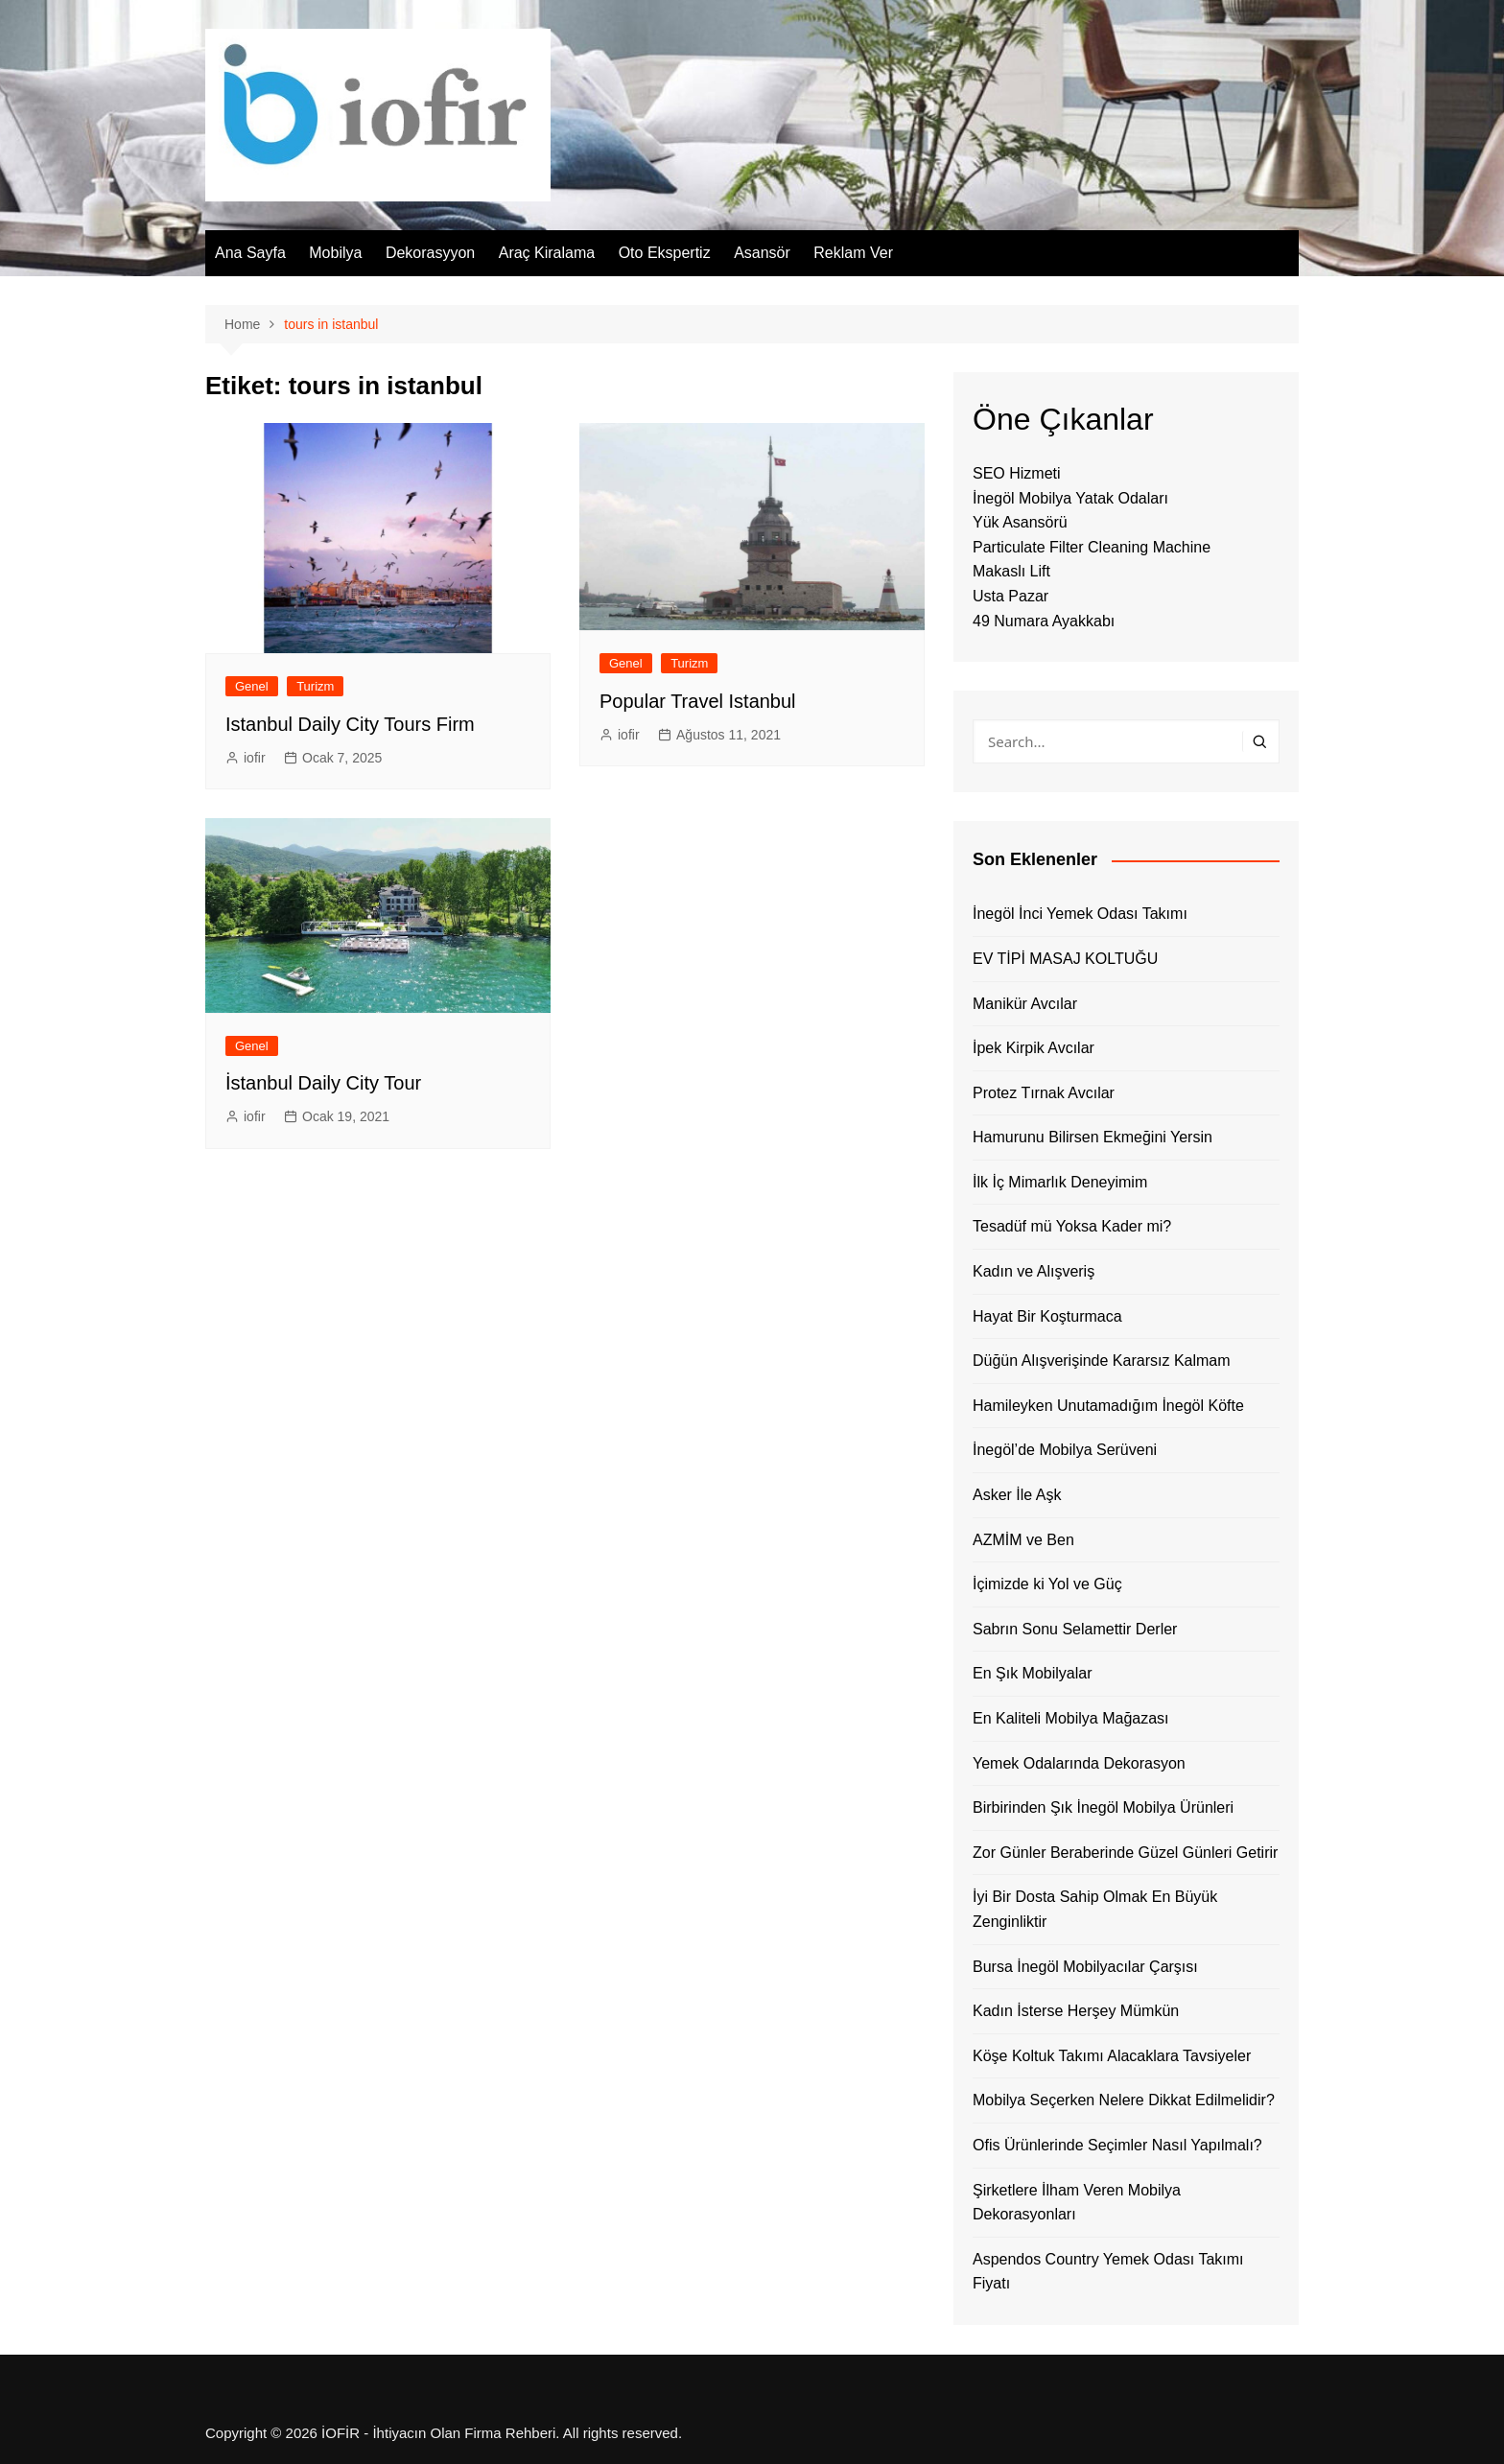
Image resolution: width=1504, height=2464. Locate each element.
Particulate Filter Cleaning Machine (1091, 547)
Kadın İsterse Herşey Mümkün (1076, 2011)
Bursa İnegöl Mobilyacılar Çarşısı (1085, 1967)
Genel (252, 686)
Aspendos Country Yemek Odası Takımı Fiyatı (1108, 2271)
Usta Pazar (1010, 596)
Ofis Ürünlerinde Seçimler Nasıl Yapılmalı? (1117, 2145)
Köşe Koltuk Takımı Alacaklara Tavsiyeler (1112, 2056)
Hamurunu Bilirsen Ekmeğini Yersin (1092, 1137)
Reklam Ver (853, 253)
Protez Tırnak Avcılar (1044, 1093)
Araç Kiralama (547, 253)
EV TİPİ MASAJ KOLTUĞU (1065, 958)
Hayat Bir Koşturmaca (1047, 1316)
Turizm (315, 686)
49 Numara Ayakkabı (1044, 621)
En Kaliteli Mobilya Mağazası (1071, 1718)
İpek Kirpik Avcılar (1033, 1048)
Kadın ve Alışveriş (1033, 1271)
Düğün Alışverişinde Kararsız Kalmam (1102, 1360)
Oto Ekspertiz (665, 253)
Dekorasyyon (430, 253)
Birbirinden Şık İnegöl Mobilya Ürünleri (1103, 1807)
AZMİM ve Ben (1023, 1540)
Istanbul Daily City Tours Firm (350, 724)
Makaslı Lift (1011, 571)
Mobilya (335, 253)
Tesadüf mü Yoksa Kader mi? (1072, 1226)
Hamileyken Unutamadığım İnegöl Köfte (1108, 1405)
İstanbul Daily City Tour (323, 1082)
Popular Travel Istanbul (697, 701)
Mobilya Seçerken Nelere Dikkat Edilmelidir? (1124, 2100)
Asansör (762, 253)
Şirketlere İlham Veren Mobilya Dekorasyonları (1077, 2202)
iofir (255, 757)
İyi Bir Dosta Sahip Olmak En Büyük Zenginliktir (1095, 1909)
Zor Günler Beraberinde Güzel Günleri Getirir (1125, 1852)
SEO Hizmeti (1017, 473)
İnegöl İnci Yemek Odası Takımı (1080, 913)
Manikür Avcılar (1025, 1004)
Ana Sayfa (250, 253)
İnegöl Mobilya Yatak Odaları (1070, 498)
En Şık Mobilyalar (1033, 1673)
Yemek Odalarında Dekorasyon (1079, 1763)
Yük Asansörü (1020, 522)
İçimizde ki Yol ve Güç (1047, 1584)
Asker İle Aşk (1017, 1495)
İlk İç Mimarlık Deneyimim (1060, 1182)
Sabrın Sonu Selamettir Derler (1075, 1629)
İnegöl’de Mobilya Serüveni (1065, 1450)
